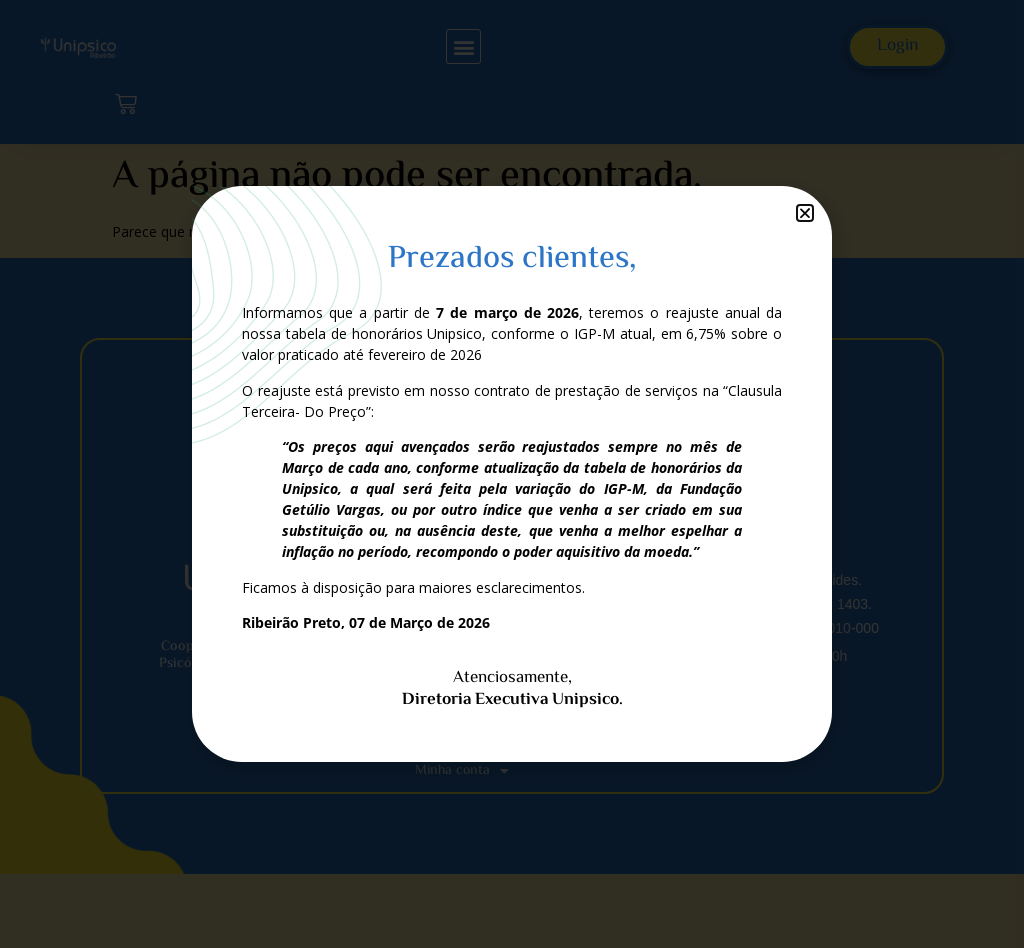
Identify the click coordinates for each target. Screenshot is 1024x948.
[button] (805, 213)
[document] (512, 474)
